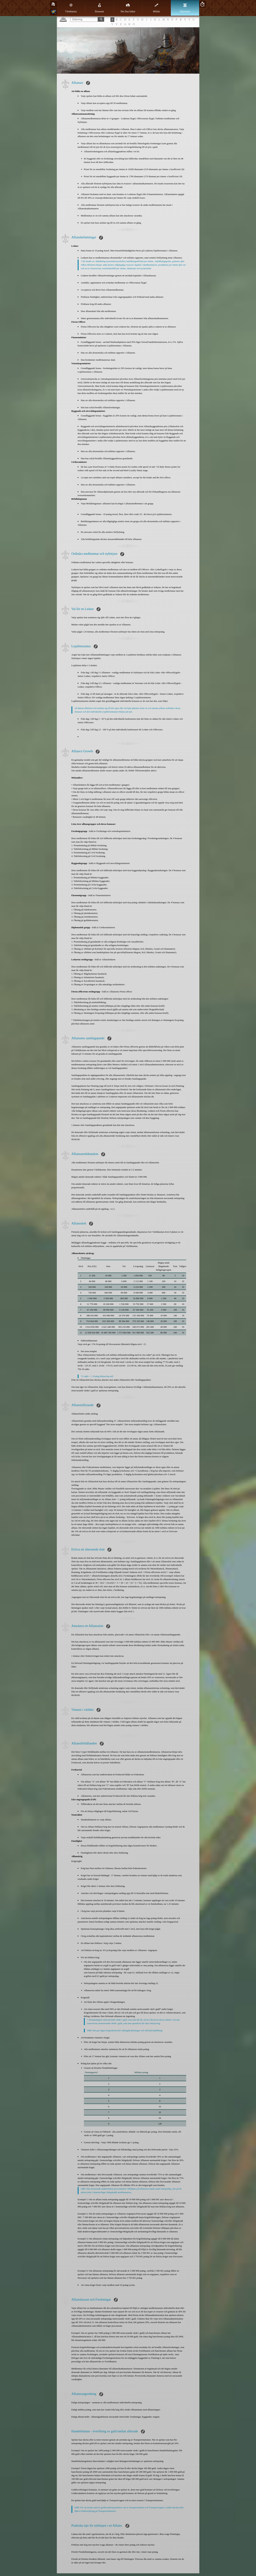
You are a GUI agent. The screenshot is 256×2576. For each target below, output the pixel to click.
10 (202, 4)
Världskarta (71, 8)
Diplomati (185, 8)
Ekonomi (99, 8)
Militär (156, 8)
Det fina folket (128, 8)
